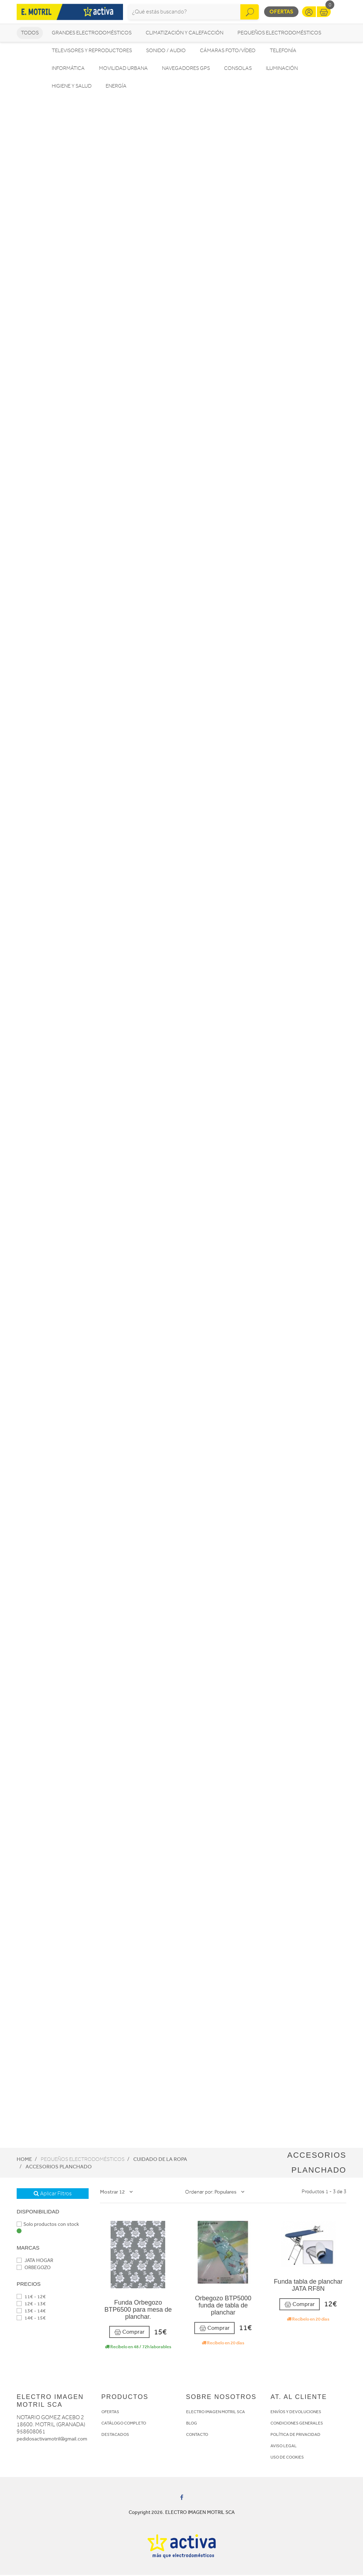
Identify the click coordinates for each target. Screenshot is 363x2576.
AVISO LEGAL (283, 2446)
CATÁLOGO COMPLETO (123, 2424)
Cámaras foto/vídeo (228, 52)
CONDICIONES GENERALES (296, 2424)
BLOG (191, 2424)
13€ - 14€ (31, 2312)
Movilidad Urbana (123, 69)
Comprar (129, 2333)
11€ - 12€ (31, 2298)
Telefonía (283, 52)
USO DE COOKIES (287, 2458)
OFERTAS (110, 2412)
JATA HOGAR (35, 2261)
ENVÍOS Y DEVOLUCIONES (295, 2412)
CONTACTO (197, 2435)
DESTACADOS (115, 2435)
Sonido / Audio (166, 52)
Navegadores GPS (186, 69)
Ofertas (281, 12)
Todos (30, 34)
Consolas (238, 69)
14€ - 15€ (31, 2319)
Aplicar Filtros (53, 2194)
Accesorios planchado (59, 2167)
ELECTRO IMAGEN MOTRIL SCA (215, 2412)
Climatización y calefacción (184, 34)
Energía (116, 87)
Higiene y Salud (71, 87)
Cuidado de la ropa (160, 2160)
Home (24, 2160)
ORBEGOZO (34, 2269)
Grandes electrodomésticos (92, 34)
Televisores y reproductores (92, 52)
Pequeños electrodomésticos (279, 34)
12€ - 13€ (31, 2305)
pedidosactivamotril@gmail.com (52, 2440)
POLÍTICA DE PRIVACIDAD (295, 2435)
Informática (68, 69)
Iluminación (282, 69)
